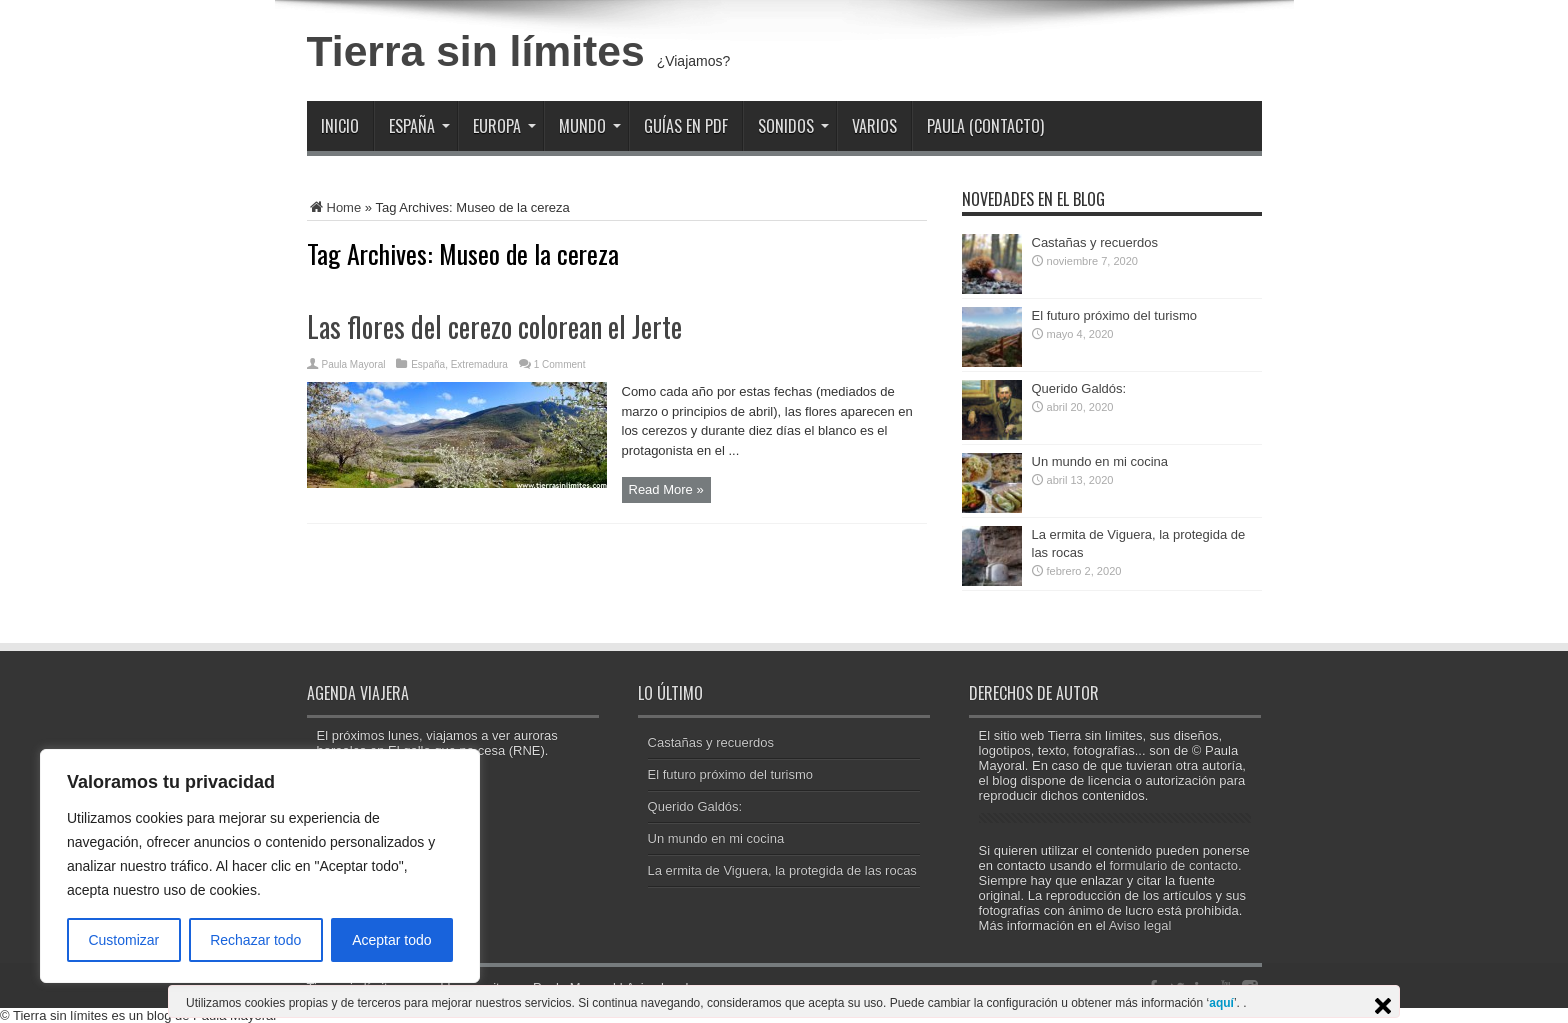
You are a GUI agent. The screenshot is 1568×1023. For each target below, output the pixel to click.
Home (334, 207)
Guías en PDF (686, 126)
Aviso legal (1140, 925)
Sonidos (793, 126)
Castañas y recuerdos (1095, 242)
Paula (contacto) (985, 126)
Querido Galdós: (1079, 388)
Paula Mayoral (354, 364)
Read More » (666, 489)
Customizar (123, 940)
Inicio (340, 126)
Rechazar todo (255, 940)
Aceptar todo (391, 940)
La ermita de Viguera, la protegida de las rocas (782, 870)
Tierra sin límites (476, 51)
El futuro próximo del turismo (1114, 315)
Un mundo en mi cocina (1100, 461)
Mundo (590, 126)
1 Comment (560, 364)
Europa (504, 126)
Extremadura (479, 364)
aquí (1221, 1003)
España (419, 126)
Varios (874, 126)
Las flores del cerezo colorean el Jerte (494, 326)
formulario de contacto (1173, 865)
